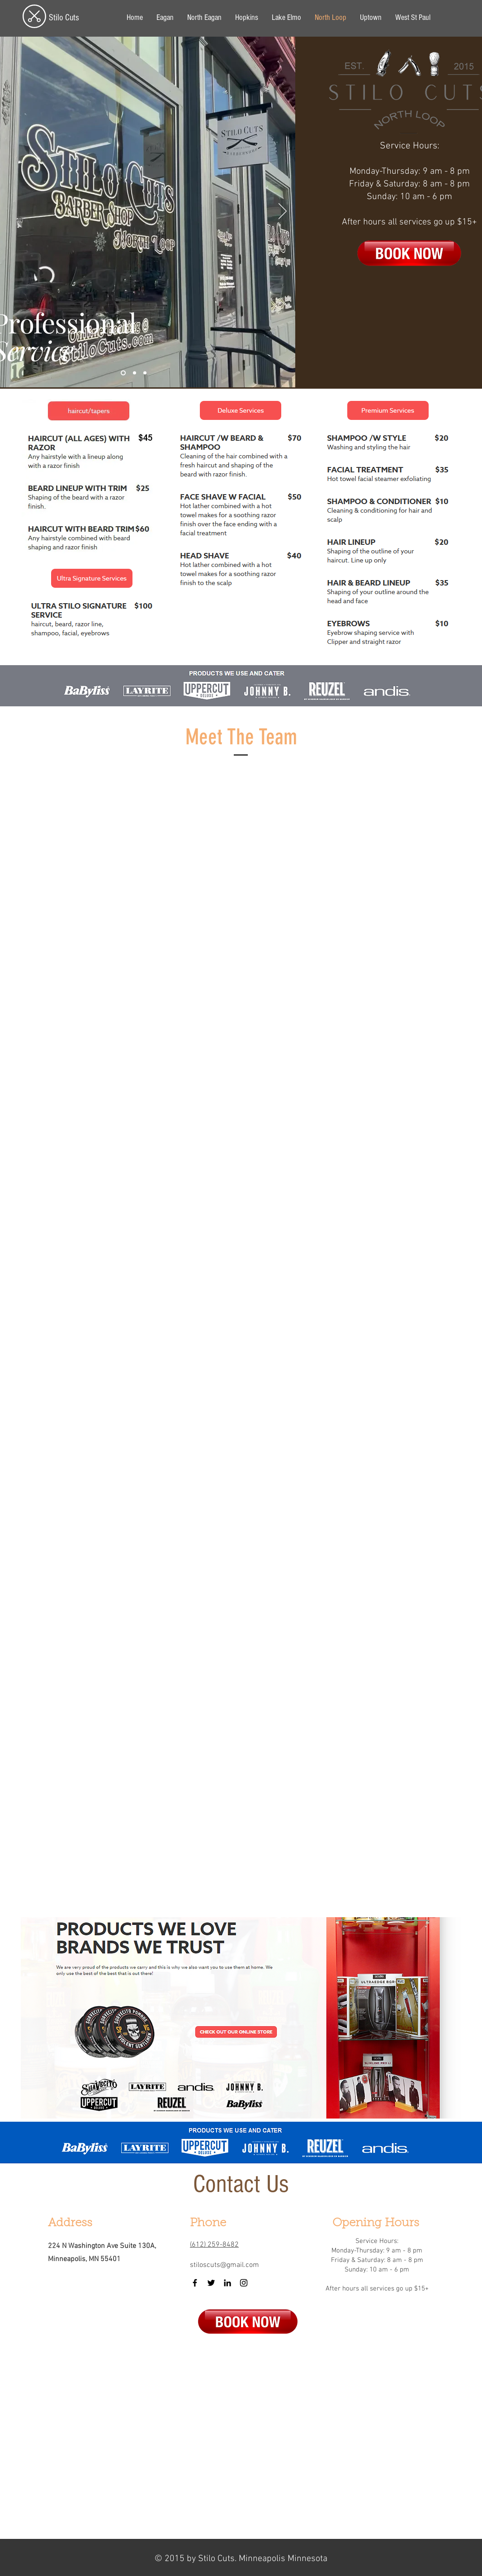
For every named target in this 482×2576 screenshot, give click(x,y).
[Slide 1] (123, 373)
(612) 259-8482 (214, 2244)
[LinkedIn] (227, 2283)
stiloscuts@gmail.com (224, 2265)
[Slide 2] (134, 373)
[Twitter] (211, 2283)
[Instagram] (244, 2283)
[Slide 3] (144, 373)
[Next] (283, 211)
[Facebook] (195, 2283)
